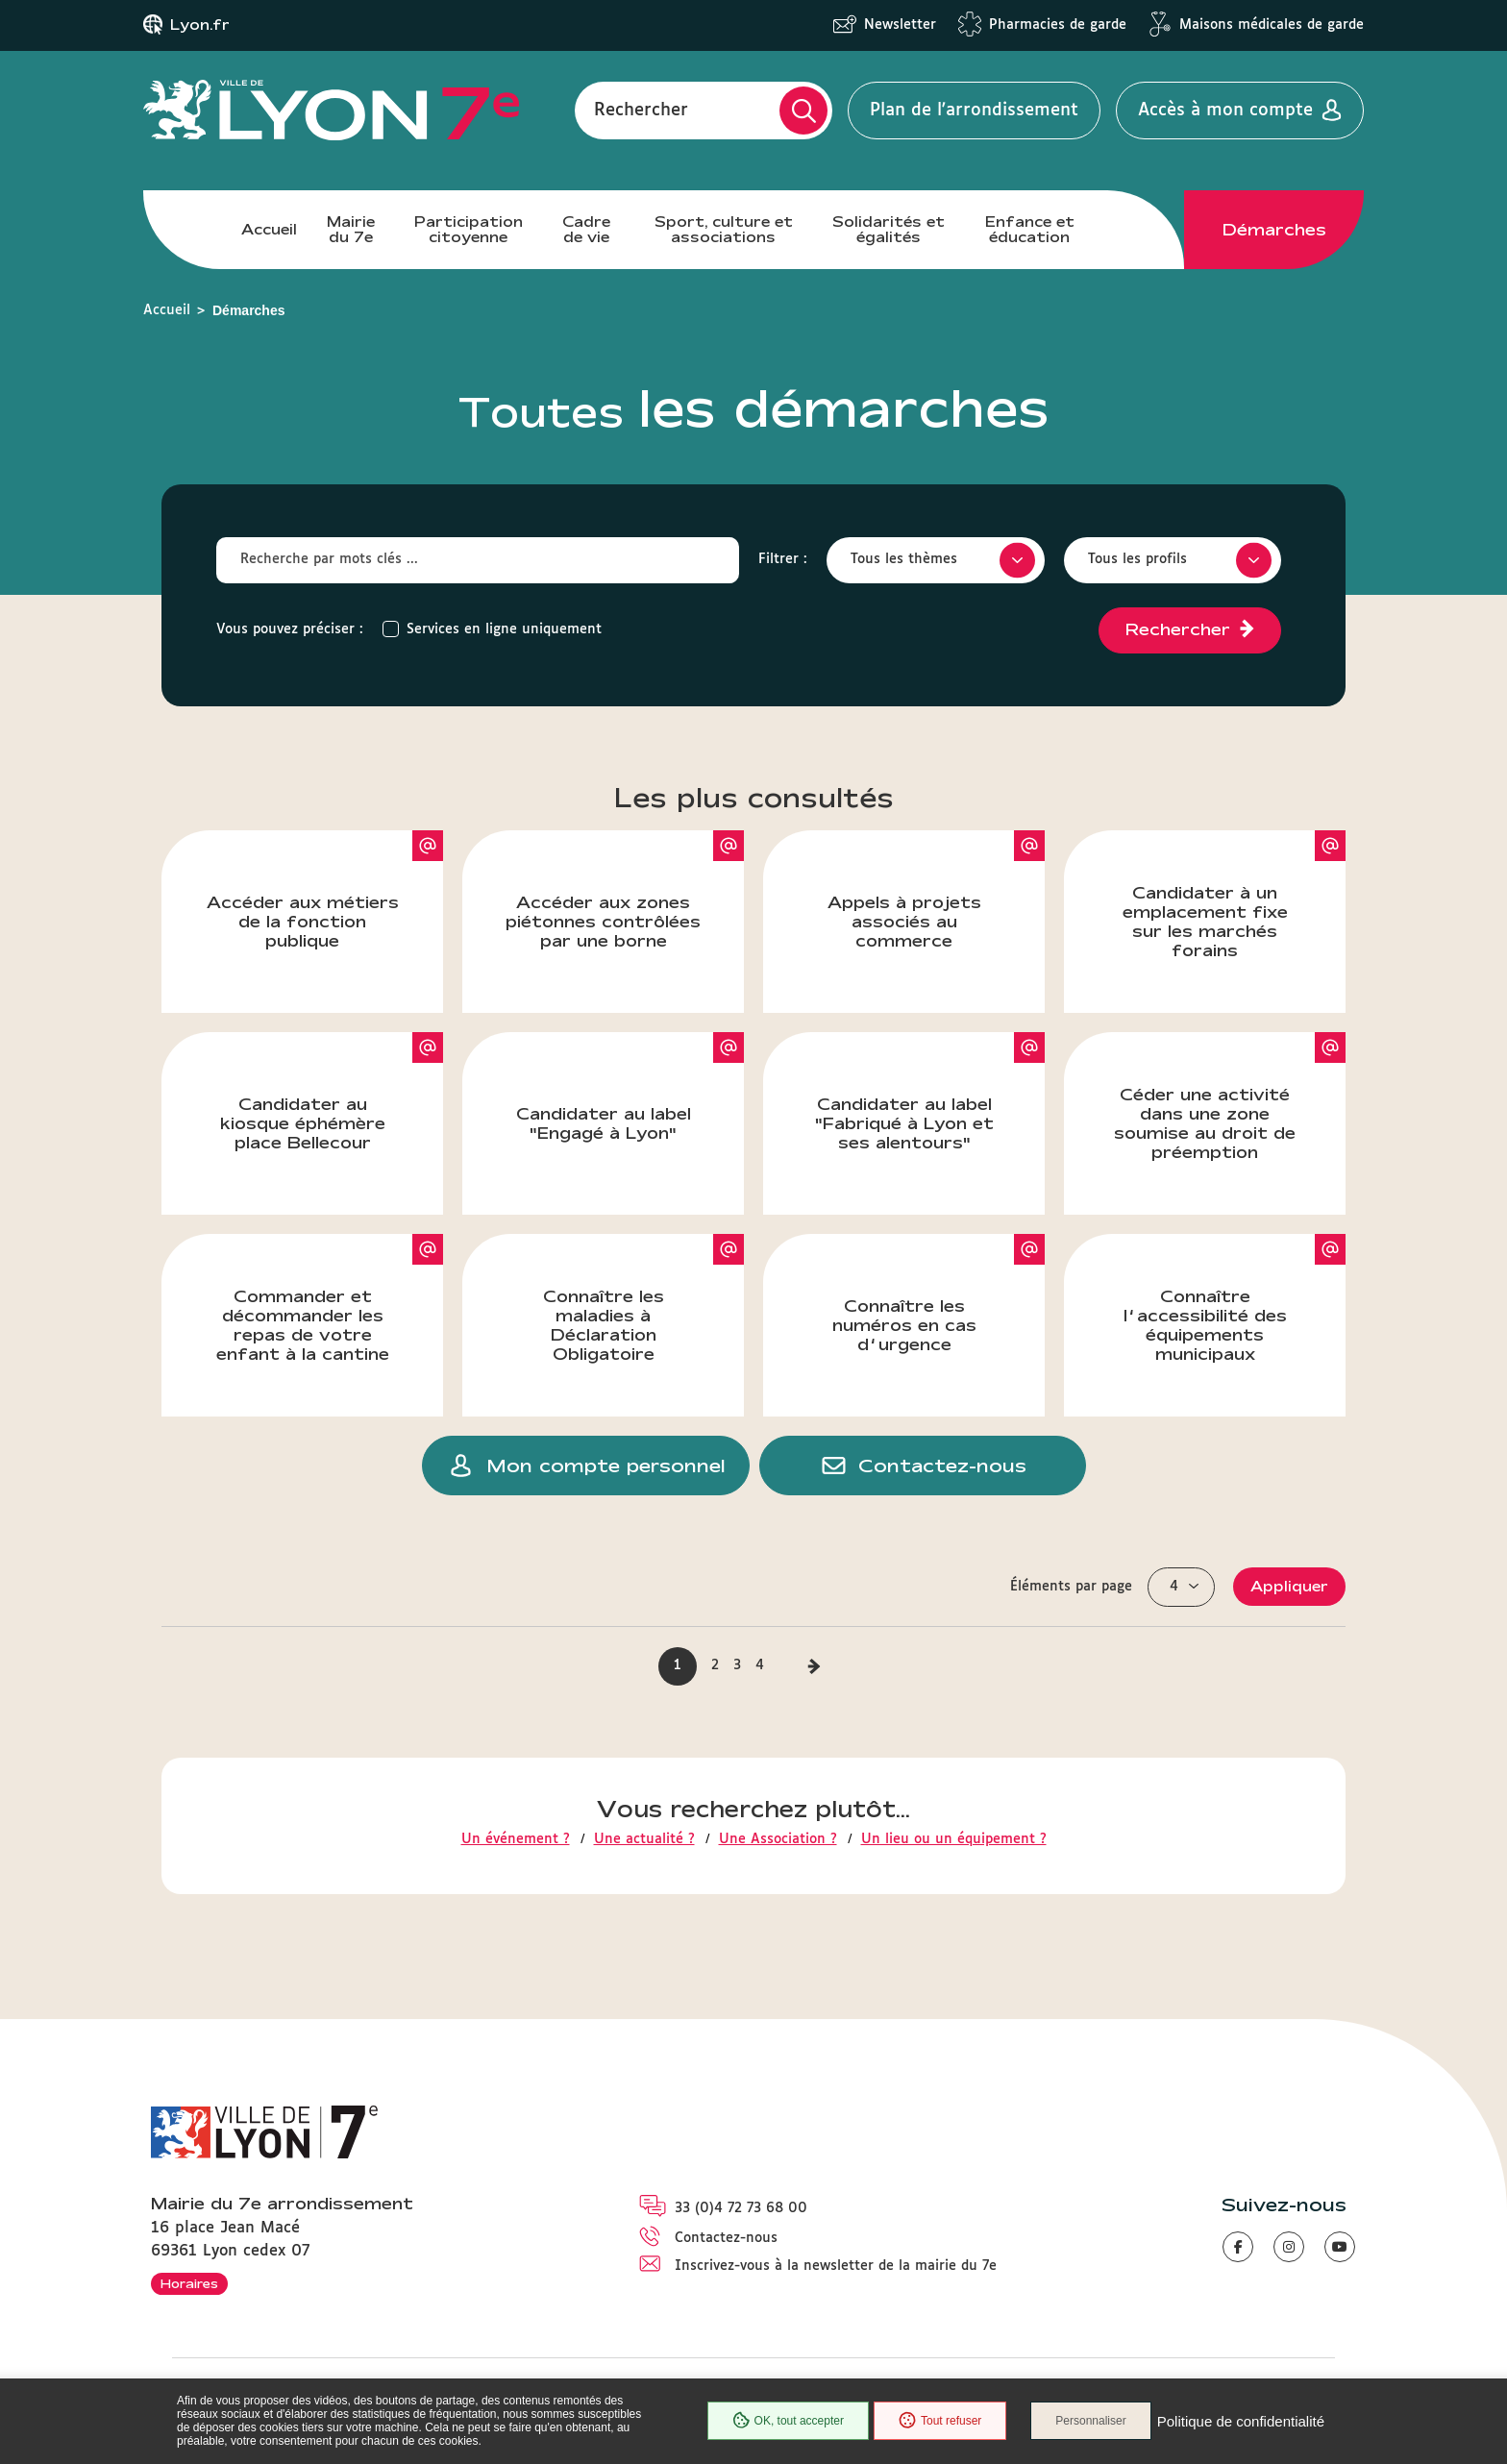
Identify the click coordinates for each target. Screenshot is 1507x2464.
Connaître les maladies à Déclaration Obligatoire (644, 1298)
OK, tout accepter (788, 2420)
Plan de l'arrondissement (974, 110)
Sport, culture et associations (724, 229)
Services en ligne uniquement (504, 629)
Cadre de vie (586, 229)
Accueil (269, 229)
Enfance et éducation (1030, 229)
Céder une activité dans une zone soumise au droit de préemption (1230, 1096)
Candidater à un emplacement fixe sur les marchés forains (1234, 894)
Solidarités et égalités (888, 229)
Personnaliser (1090, 2420)
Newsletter (900, 25)
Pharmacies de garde (1057, 25)
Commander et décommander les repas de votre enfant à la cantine (330, 1298)
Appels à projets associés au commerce (937, 889)
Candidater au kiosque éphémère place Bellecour (332, 1091)
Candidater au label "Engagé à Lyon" (630, 1087)
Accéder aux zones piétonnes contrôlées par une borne (625, 889)
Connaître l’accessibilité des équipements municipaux (1235, 1298)
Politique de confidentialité (1240, 2421)
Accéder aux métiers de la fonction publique (325, 889)
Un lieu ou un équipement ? (954, 1839)
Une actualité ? (644, 1839)
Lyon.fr (200, 25)
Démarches (1274, 229)
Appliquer (1289, 1586)
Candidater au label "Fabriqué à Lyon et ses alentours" (930, 1091)
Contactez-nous (726, 2238)
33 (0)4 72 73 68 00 (741, 2208)
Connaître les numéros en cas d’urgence (939, 1293)
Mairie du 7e (351, 229)
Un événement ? (515, 1839)
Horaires (189, 2283)
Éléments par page (1071, 1586)
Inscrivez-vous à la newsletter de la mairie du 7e (836, 2266)
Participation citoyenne (468, 229)
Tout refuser (940, 2420)
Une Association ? (778, 1839)
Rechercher (641, 110)
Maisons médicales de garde (1271, 25)
